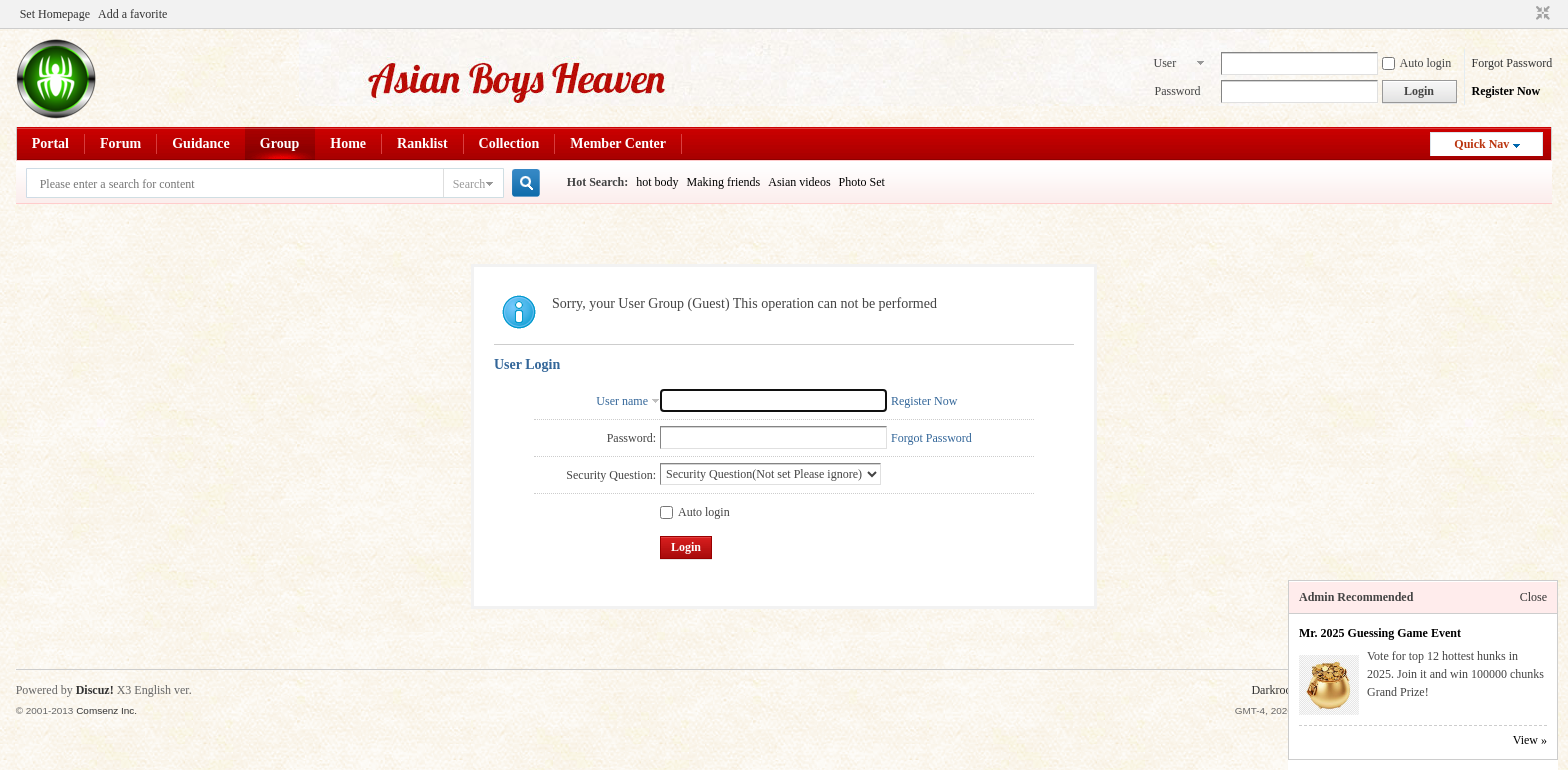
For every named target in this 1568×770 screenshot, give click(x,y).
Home (348, 143)
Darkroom (1275, 690)
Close (1533, 597)
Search (469, 184)
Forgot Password (1512, 63)
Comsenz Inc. (106, 710)
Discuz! (95, 690)
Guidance (201, 143)
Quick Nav (1481, 144)
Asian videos (799, 182)
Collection (509, 143)
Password (1178, 91)
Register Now (1506, 91)
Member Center (618, 143)
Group (279, 143)
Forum (120, 143)
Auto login (1417, 63)
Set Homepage (55, 14)
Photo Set (862, 182)
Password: (631, 438)
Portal (50, 143)
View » (1530, 740)
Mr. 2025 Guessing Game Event (1380, 633)
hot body (657, 182)
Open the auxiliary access (1524, 14)
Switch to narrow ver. (1540, 14)
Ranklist (422, 143)
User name (1167, 65)
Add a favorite (132, 14)
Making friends (724, 182)
